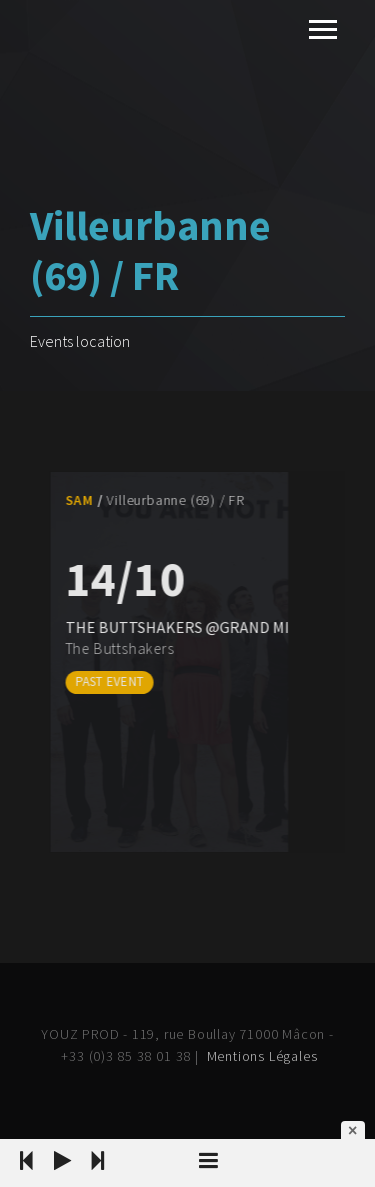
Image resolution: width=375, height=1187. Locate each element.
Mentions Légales (262, 1056)
